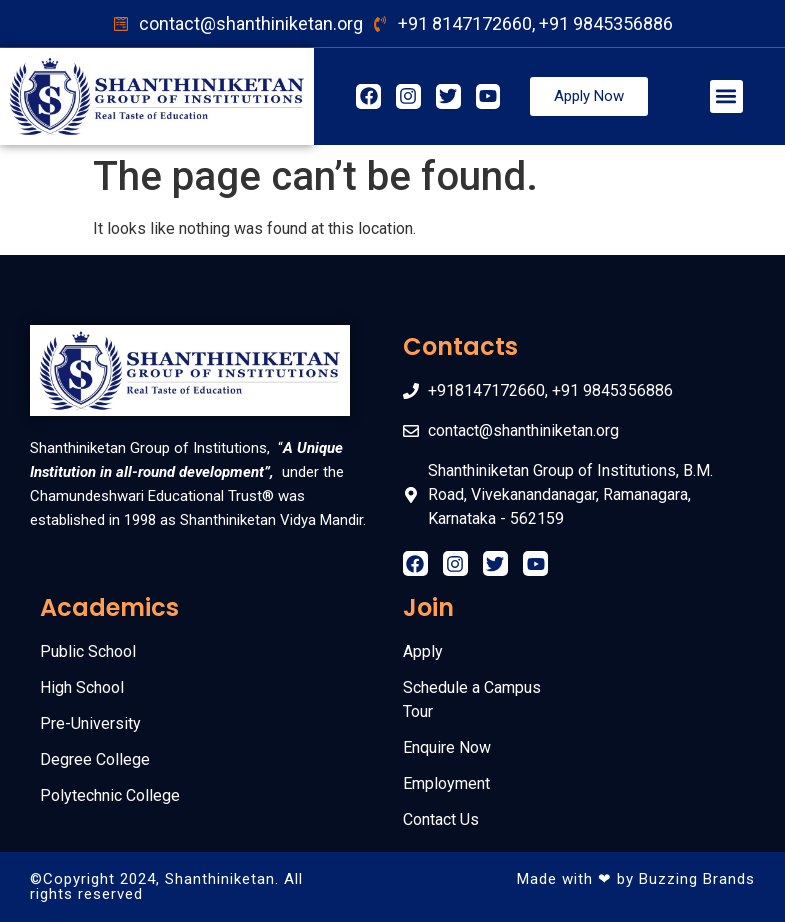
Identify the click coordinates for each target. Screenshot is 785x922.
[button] (726, 96)
